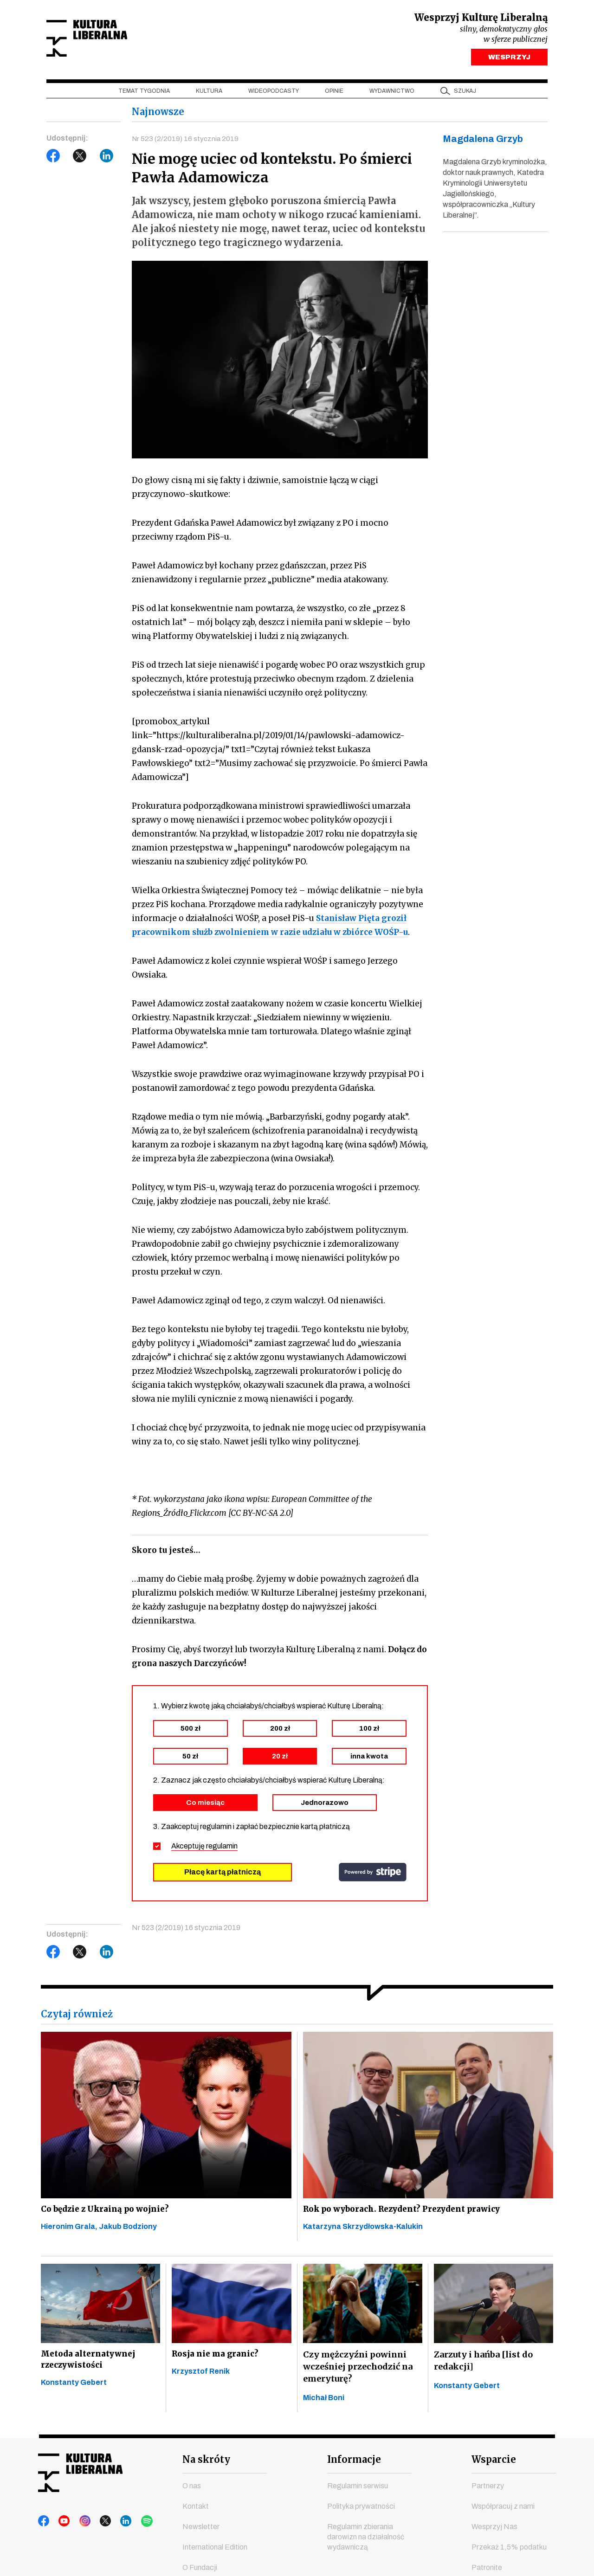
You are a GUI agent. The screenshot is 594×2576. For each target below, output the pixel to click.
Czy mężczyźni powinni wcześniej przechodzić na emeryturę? (358, 2373)
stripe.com (373, 1876)
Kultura (209, 93)
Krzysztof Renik (201, 2380)
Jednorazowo (325, 1806)
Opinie (334, 93)
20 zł (280, 1760)
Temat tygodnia (144, 93)
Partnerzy (487, 2492)
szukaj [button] (465, 93)
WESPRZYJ (509, 59)
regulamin (222, 1850)
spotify (132, 2528)
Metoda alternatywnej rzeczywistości (89, 2366)
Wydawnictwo (391, 93)
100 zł (369, 1732)
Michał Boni (323, 2404)
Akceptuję (204, 1850)
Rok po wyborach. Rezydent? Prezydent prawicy (406, 2213)
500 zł (190, 1732)
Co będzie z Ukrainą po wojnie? (107, 2213)
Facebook (53, 158)
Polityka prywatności (361, 2513)
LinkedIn (107, 158)
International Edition (214, 2553)
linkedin (115, 2528)
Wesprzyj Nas (494, 2533)
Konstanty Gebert (74, 2392)
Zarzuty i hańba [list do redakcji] (483, 2367)
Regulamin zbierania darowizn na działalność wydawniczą (365, 2543)
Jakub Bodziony (128, 2232)
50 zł (190, 1760)
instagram (79, 2528)
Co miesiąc (205, 1806)
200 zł (280, 1732)
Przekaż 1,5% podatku (509, 2553)
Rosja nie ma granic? (216, 2361)
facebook (44, 2528)
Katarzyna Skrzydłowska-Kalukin (363, 2232)
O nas (191, 2492)
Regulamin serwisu (357, 2492)
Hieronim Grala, (70, 2232)
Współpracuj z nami (503, 2513)
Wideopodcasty (273, 93)
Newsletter (201, 2533)
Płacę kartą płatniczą (222, 1876)
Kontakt (195, 2513)
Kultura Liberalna (108, 40)
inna (369, 1760)
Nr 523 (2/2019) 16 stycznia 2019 (186, 141)
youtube (62, 2528)
